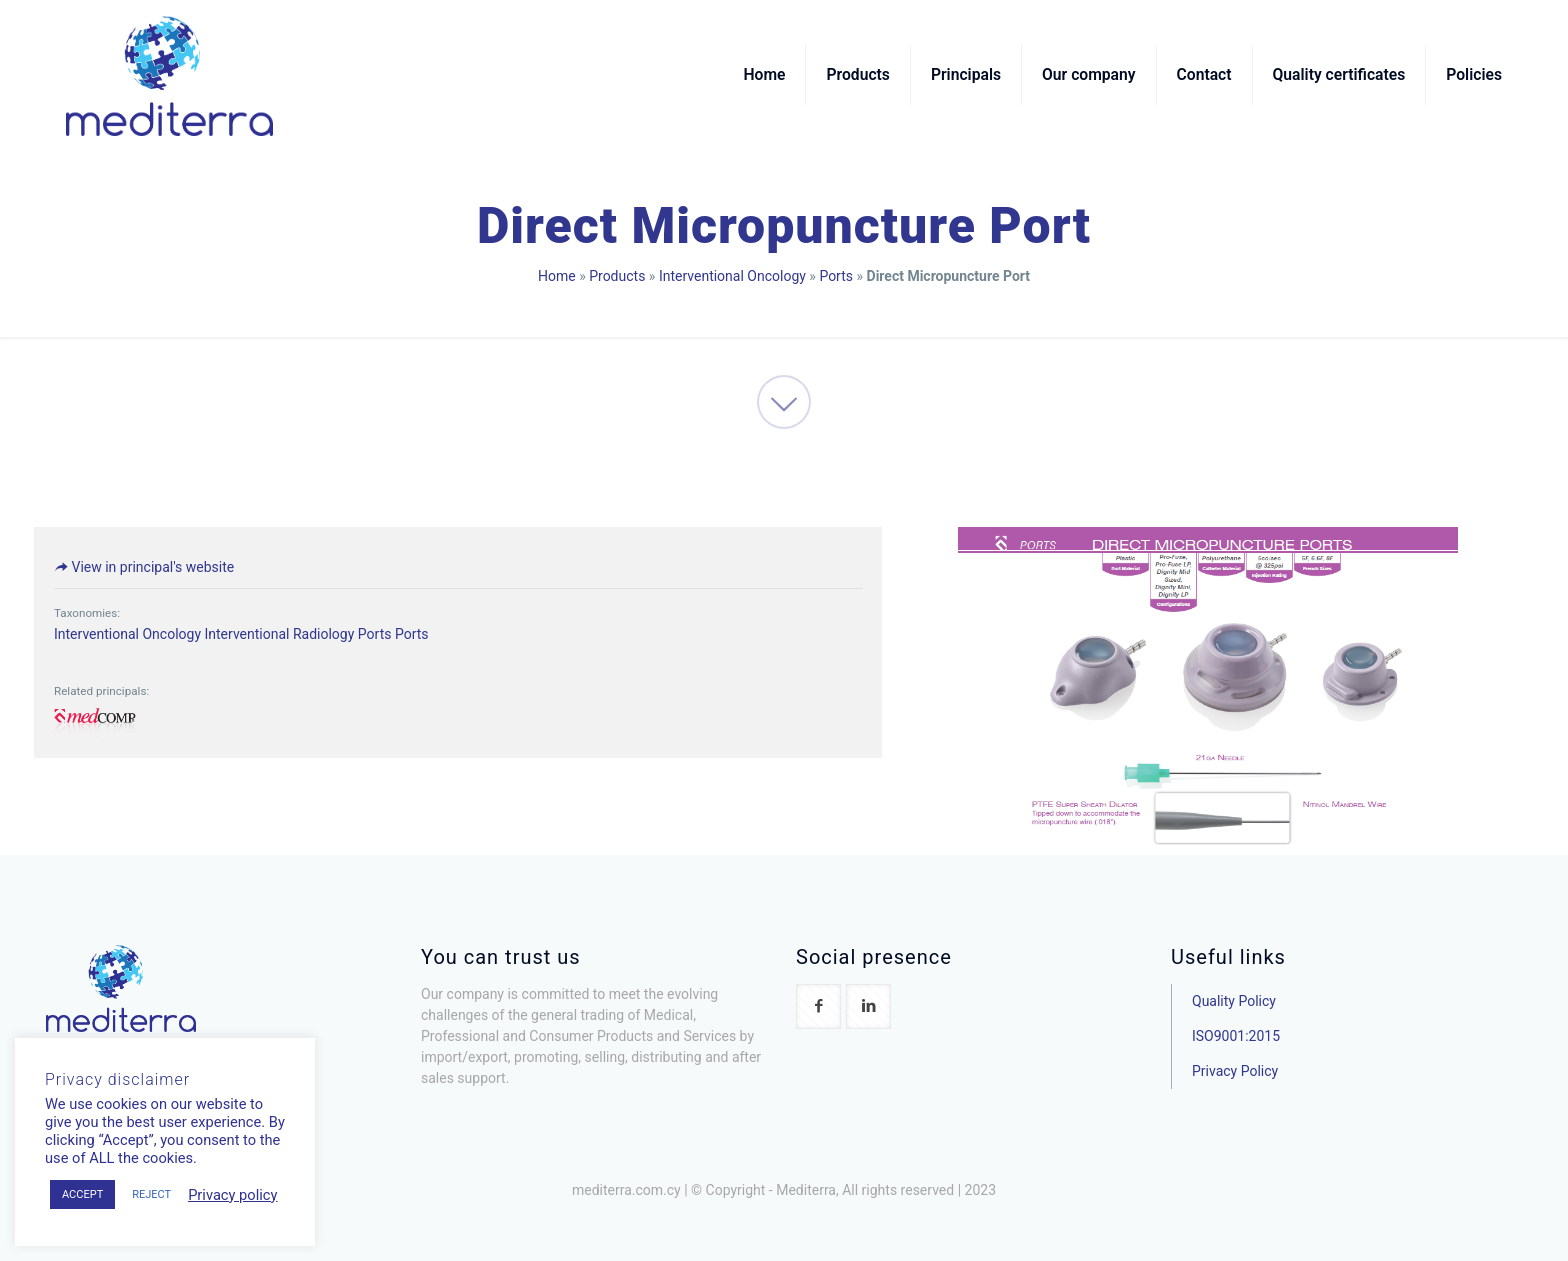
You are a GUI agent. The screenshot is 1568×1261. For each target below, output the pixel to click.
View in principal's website (144, 567)
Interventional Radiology (279, 634)
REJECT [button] (151, 1194)
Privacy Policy (1235, 1071)
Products (617, 276)
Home (557, 276)
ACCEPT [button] (82, 1194)
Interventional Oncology (732, 276)
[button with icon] (818, 1006)
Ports (836, 276)
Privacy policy (232, 1195)
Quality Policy (1234, 1001)
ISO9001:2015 (1236, 1036)
